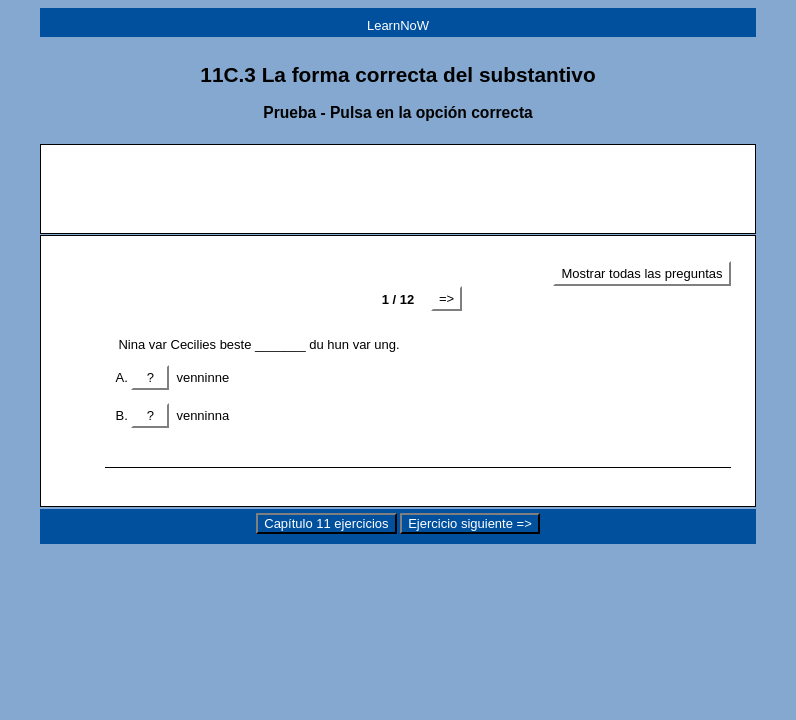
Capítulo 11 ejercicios (326, 523)
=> (446, 298)
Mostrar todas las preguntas (641, 273)
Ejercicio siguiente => (470, 523)
